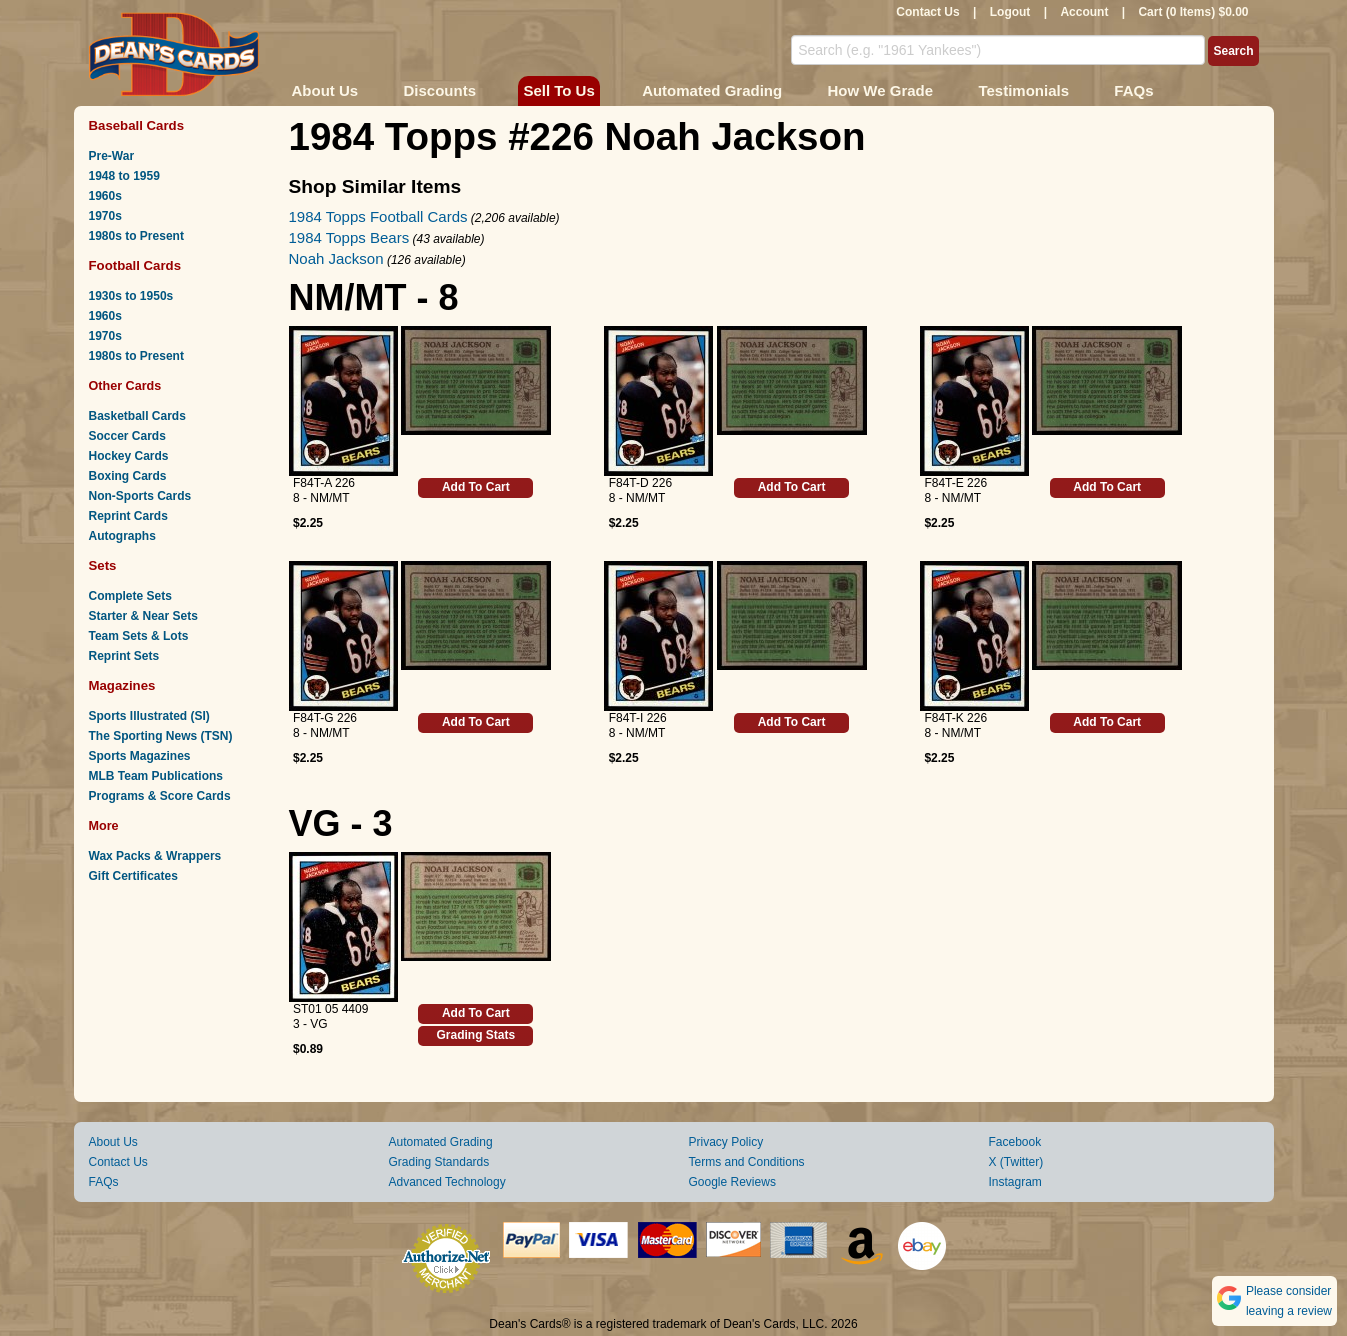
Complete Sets (130, 596)
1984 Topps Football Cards (378, 216)
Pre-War (112, 156)
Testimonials (1023, 90)
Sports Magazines (140, 756)
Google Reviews (732, 1182)
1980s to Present (136, 236)
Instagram (1015, 1182)
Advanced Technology (447, 1182)
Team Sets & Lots (139, 636)
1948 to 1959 (124, 176)
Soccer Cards (127, 436)
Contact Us (927, 12)
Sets (103, 565)
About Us (325, 90)
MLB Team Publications (156, 776)
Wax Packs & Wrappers (155, 856)
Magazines (122, 685)
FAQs (1133, 90)
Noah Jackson (336, 258)
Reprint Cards (128, 516)
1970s (105, 216)
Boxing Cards (128, 476)
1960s (105, 196)
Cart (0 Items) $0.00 (1193, 12)
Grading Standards (439, 1162)
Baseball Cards (137, 125)
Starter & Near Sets (143, 616)
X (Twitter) (1016, 1162)
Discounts (440, 90)
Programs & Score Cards (160, 796)
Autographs (122, 536)
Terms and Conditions (747, 1162)
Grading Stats (476, 1035)
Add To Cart (476, 487)
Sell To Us (558, 90)
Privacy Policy (726, 1142)
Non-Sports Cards (140, 496)
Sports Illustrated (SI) (149, 716)
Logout (1010, 12)
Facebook (1015, 1142)
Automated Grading (712, 90)
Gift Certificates (133, 876)
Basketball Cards (137, 416)
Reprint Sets (124, 656)
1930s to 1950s (131, 296)
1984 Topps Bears (349, 237)
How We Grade (880, 90)
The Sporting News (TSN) (161, 736)
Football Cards (135, 265)
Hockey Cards (129, 456)
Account (1084, 12)
